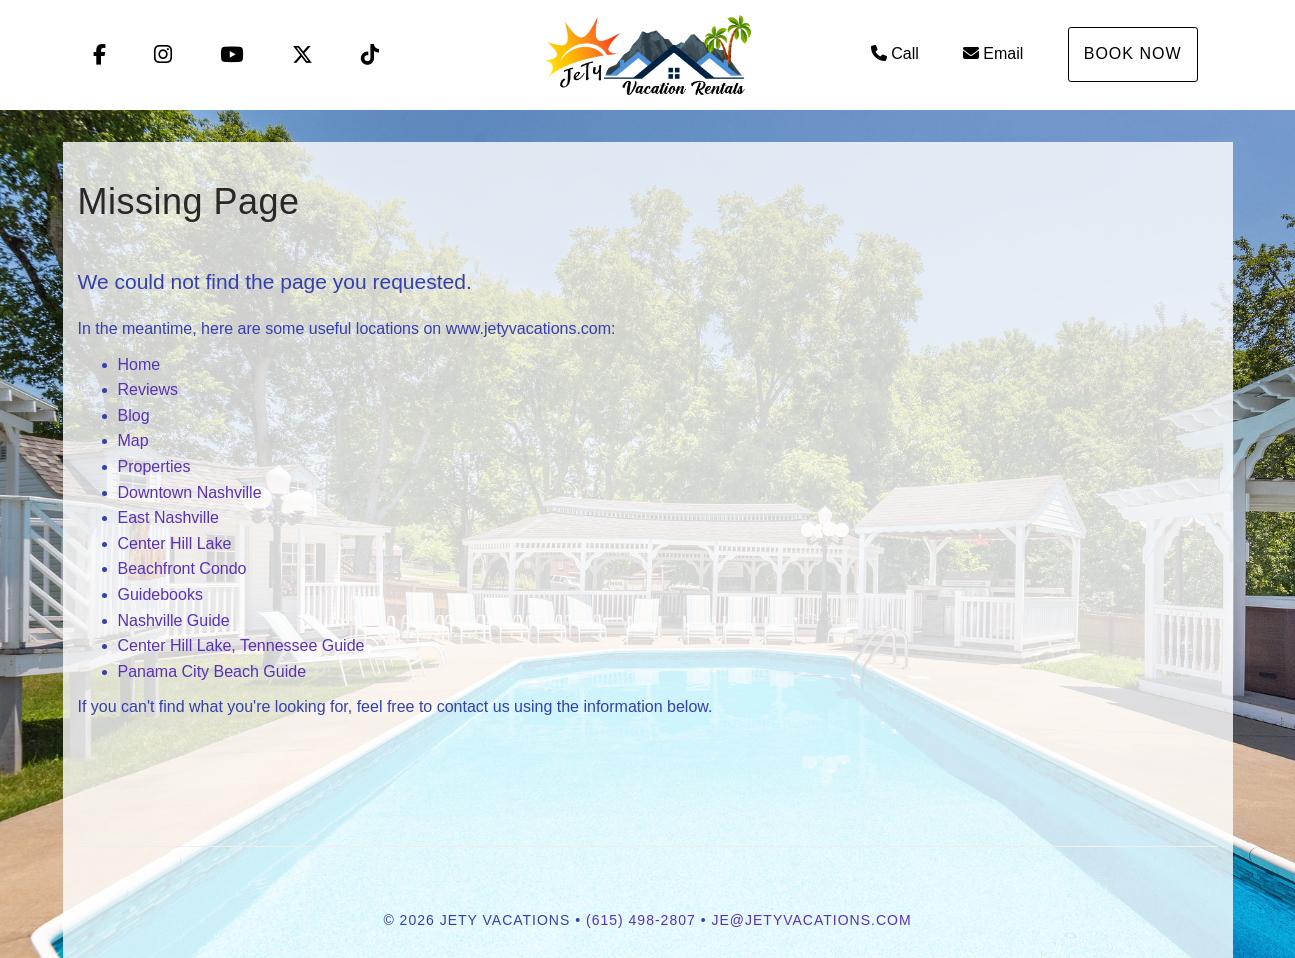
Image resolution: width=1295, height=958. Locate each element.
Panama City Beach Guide (212, 671)
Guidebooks (160, 594)
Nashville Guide (174, 620)
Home (139, 364)
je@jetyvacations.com (811, 920)
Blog (134, 415)
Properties (154, 466)
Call (895, 53)
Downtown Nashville (190, 492)
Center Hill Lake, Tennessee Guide (241, 645)
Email (993, 53)
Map (133, 440)
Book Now (1133, 53)
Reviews (148, 389)
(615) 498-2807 (641, 920)
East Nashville (168, 517)
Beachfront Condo (182, 568)
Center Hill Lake (175, 543)
